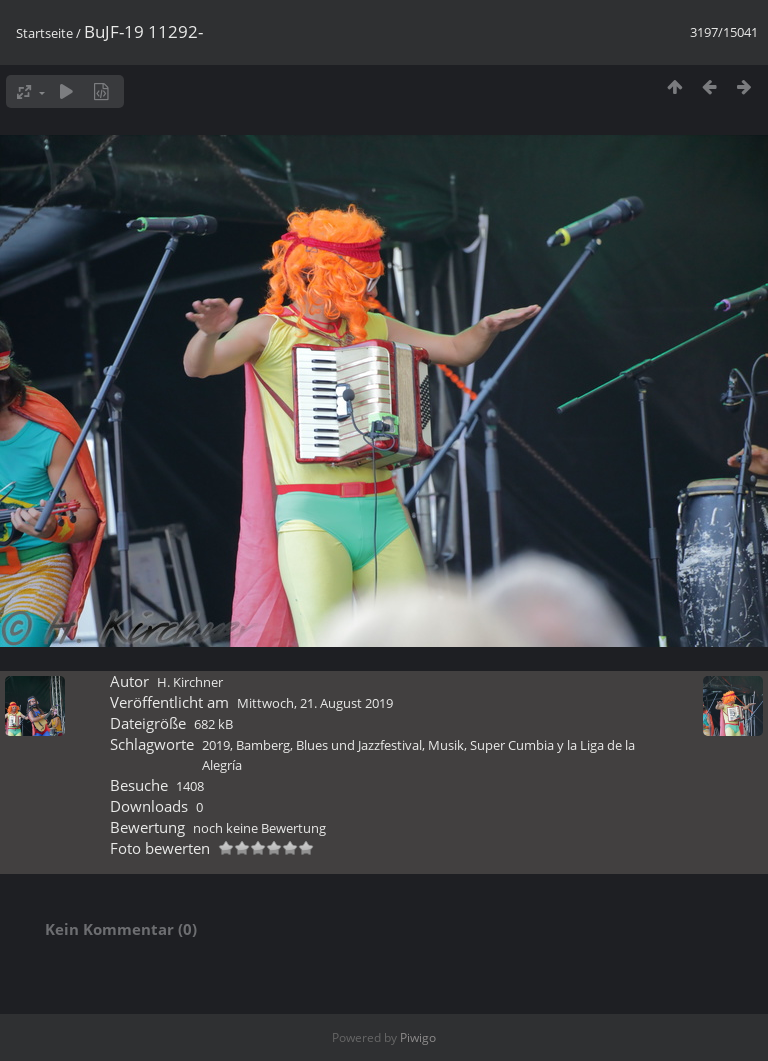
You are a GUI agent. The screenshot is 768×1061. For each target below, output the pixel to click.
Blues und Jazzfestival (359, 745)
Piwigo (418, 1037)
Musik (446, 745)
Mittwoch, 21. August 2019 (315, 703)
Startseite (44, 33)
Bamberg (263, 745)
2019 (216, 745)
